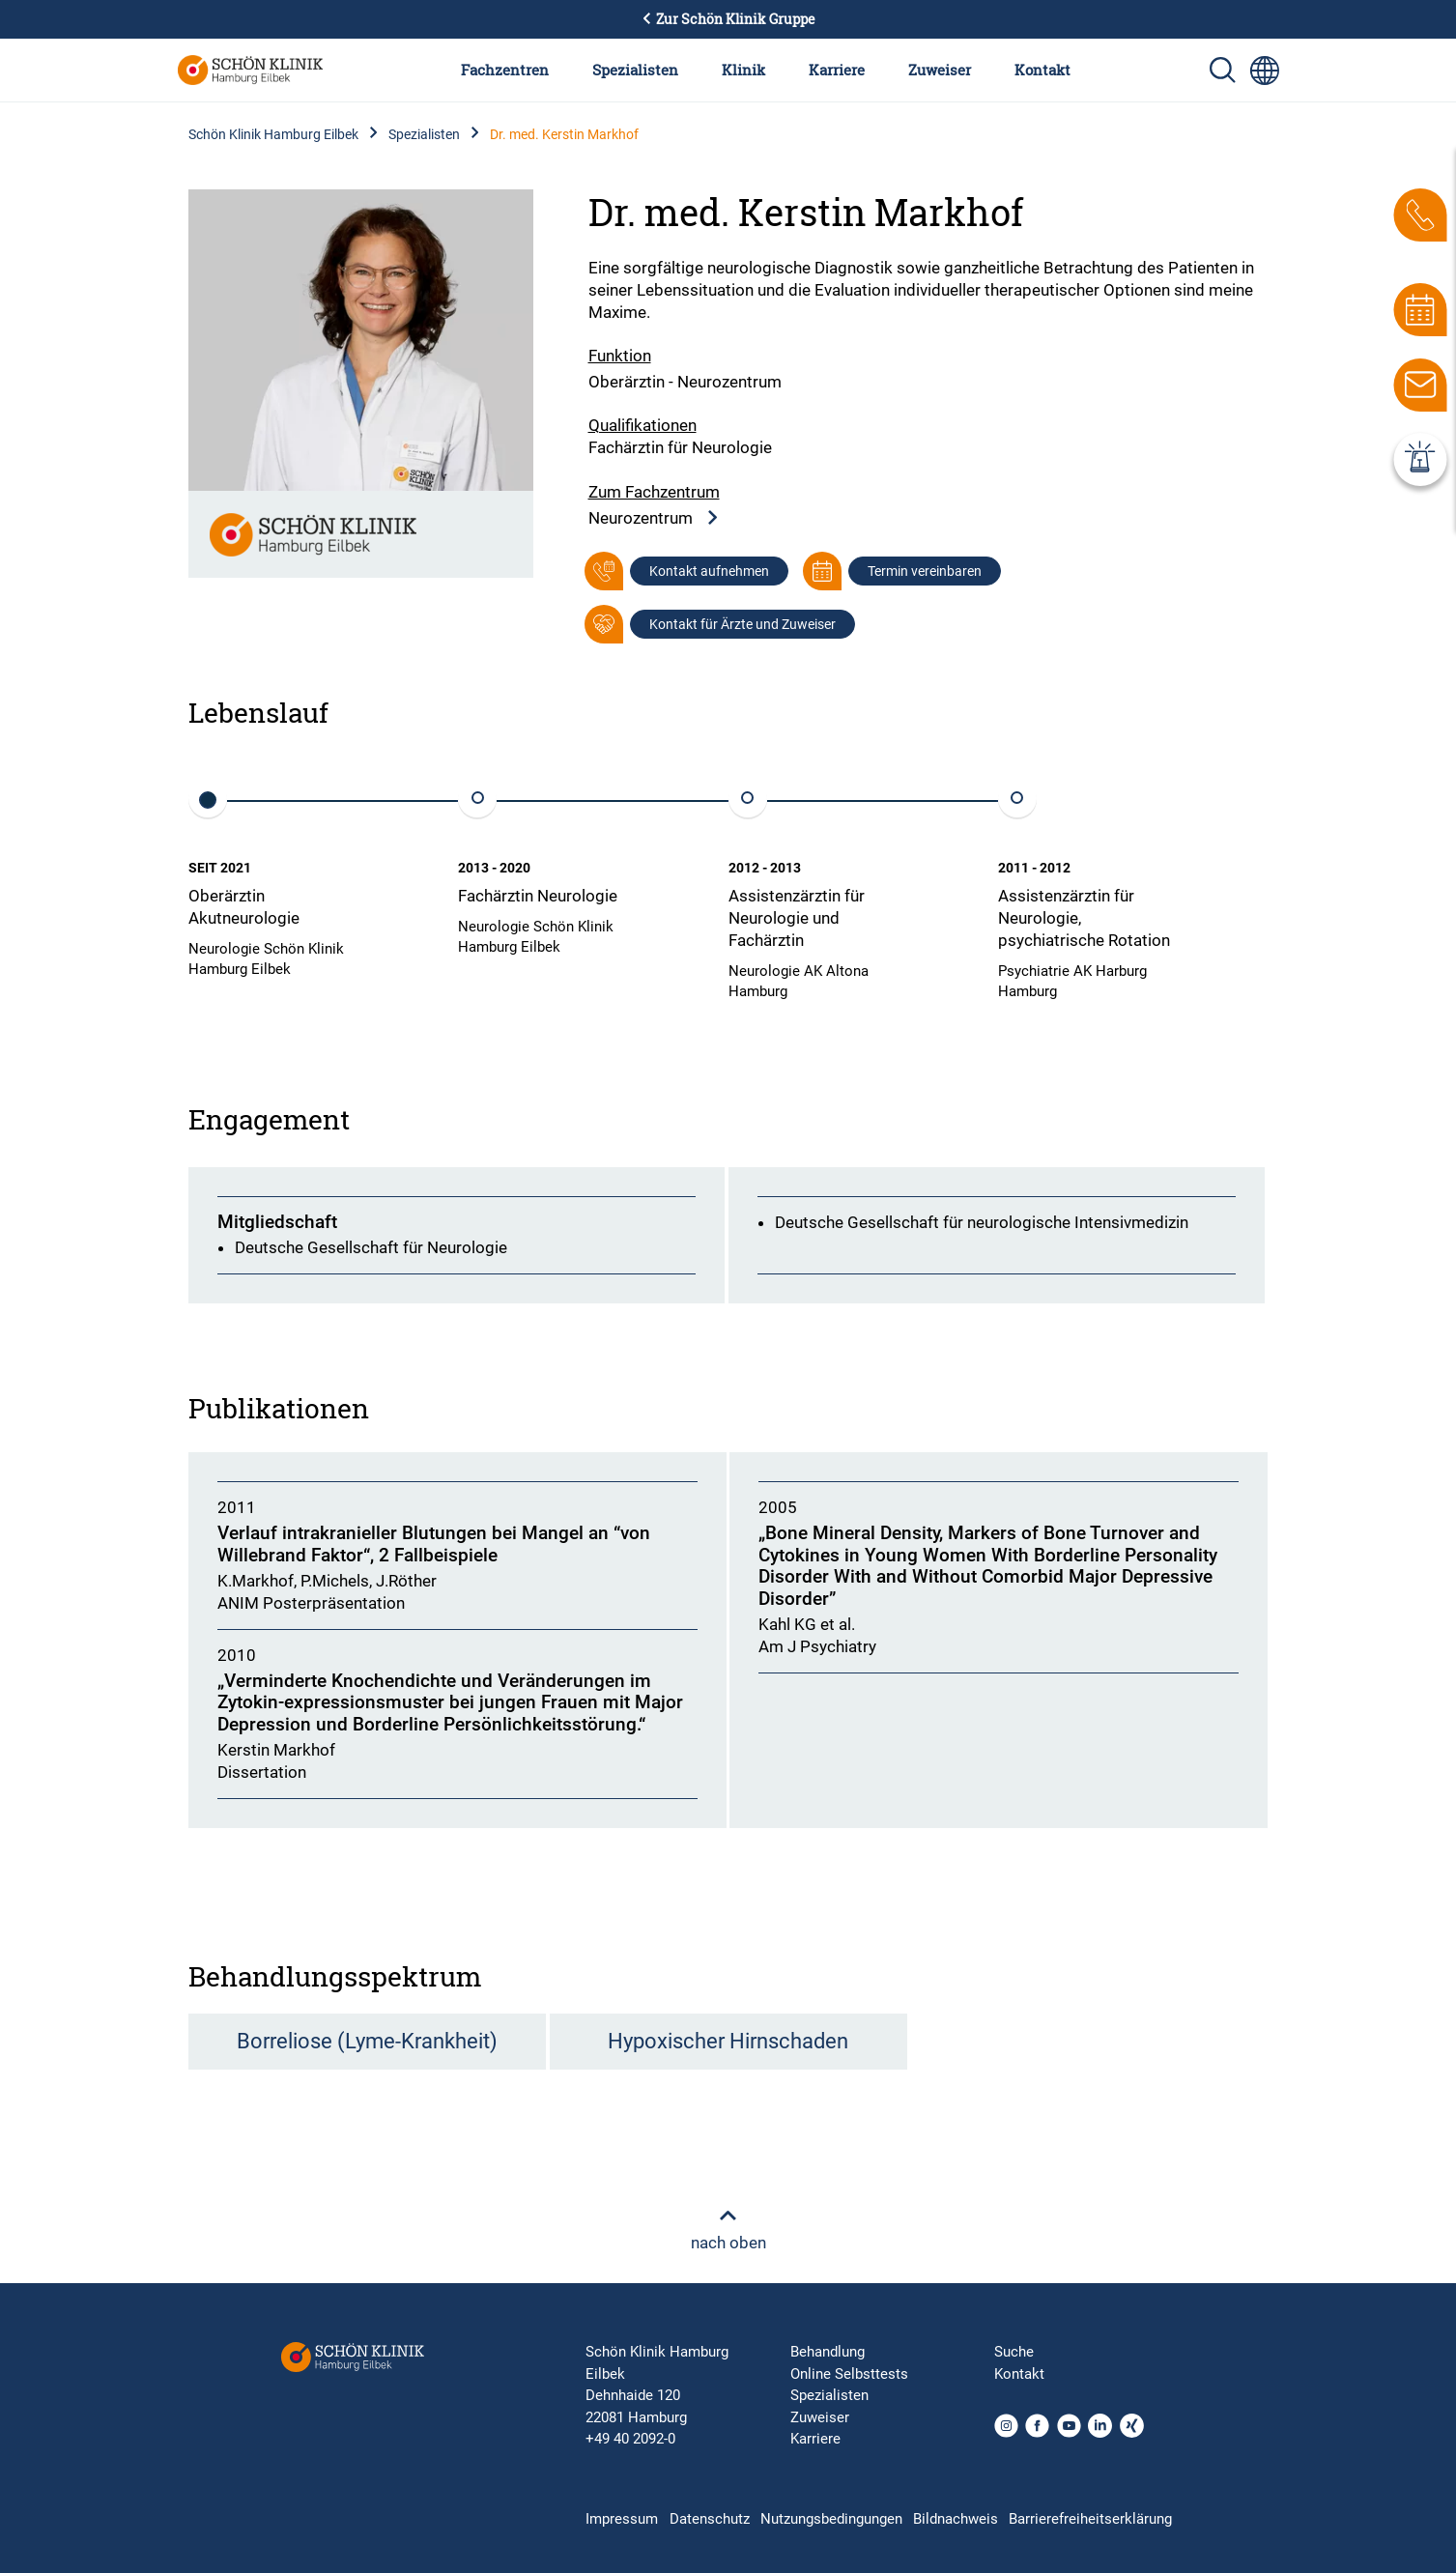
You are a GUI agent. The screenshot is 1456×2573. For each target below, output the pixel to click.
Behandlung (827, 2351)
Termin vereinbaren (925, 571)
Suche (1014, 2351)
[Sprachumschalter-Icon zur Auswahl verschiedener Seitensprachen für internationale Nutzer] (1264, 70)
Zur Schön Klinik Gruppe (728, 19)
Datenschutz (710, 2519)
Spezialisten (635, 69)
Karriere (837, 69)
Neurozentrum (654, 518)
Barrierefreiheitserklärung (1090, 2519)
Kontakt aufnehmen (709, 571)
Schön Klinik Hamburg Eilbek (273, 134)
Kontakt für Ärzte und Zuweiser (742, 624)
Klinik (743, 69)
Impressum (621, 2519)
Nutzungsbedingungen (831, 2519)
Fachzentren (505, 69)
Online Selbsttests (849, 2374)
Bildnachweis (955, 2519)
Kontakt (1042, 69)
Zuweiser (939, 69)
